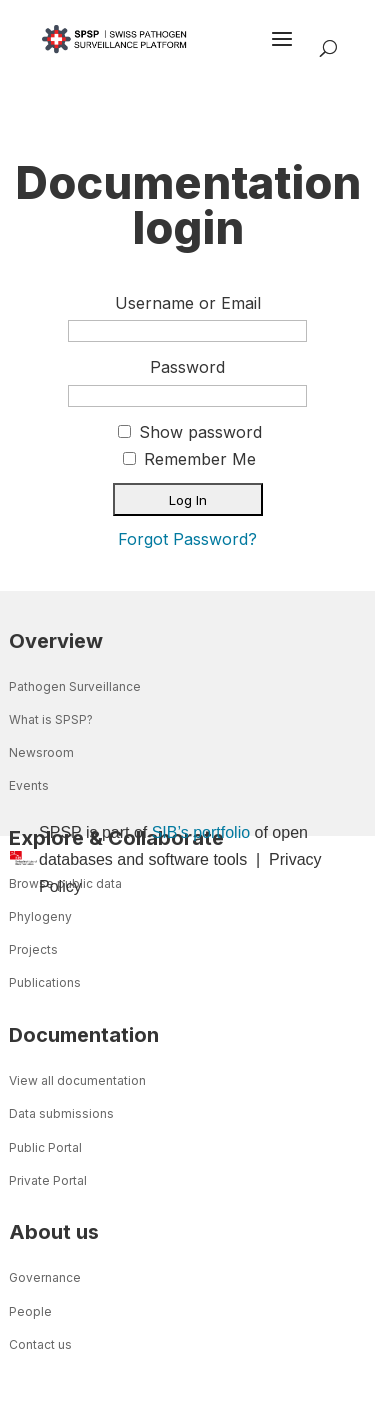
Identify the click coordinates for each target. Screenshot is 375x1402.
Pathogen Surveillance (75, 686)
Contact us (40, 1344)
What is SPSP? (51, 719)
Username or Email (188, 303)
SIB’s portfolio (201, 832)
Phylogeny (40, 916)
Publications (45, 982)
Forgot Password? (187, 539)
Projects (33, 949)
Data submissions (61, 1113)
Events (29, 785)
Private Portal (48, 1180)
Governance (45, 1277)
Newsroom (41, 752)
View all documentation (77, 1080)
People (30, 1311)
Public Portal (45, 1147)
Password (187, 367)
